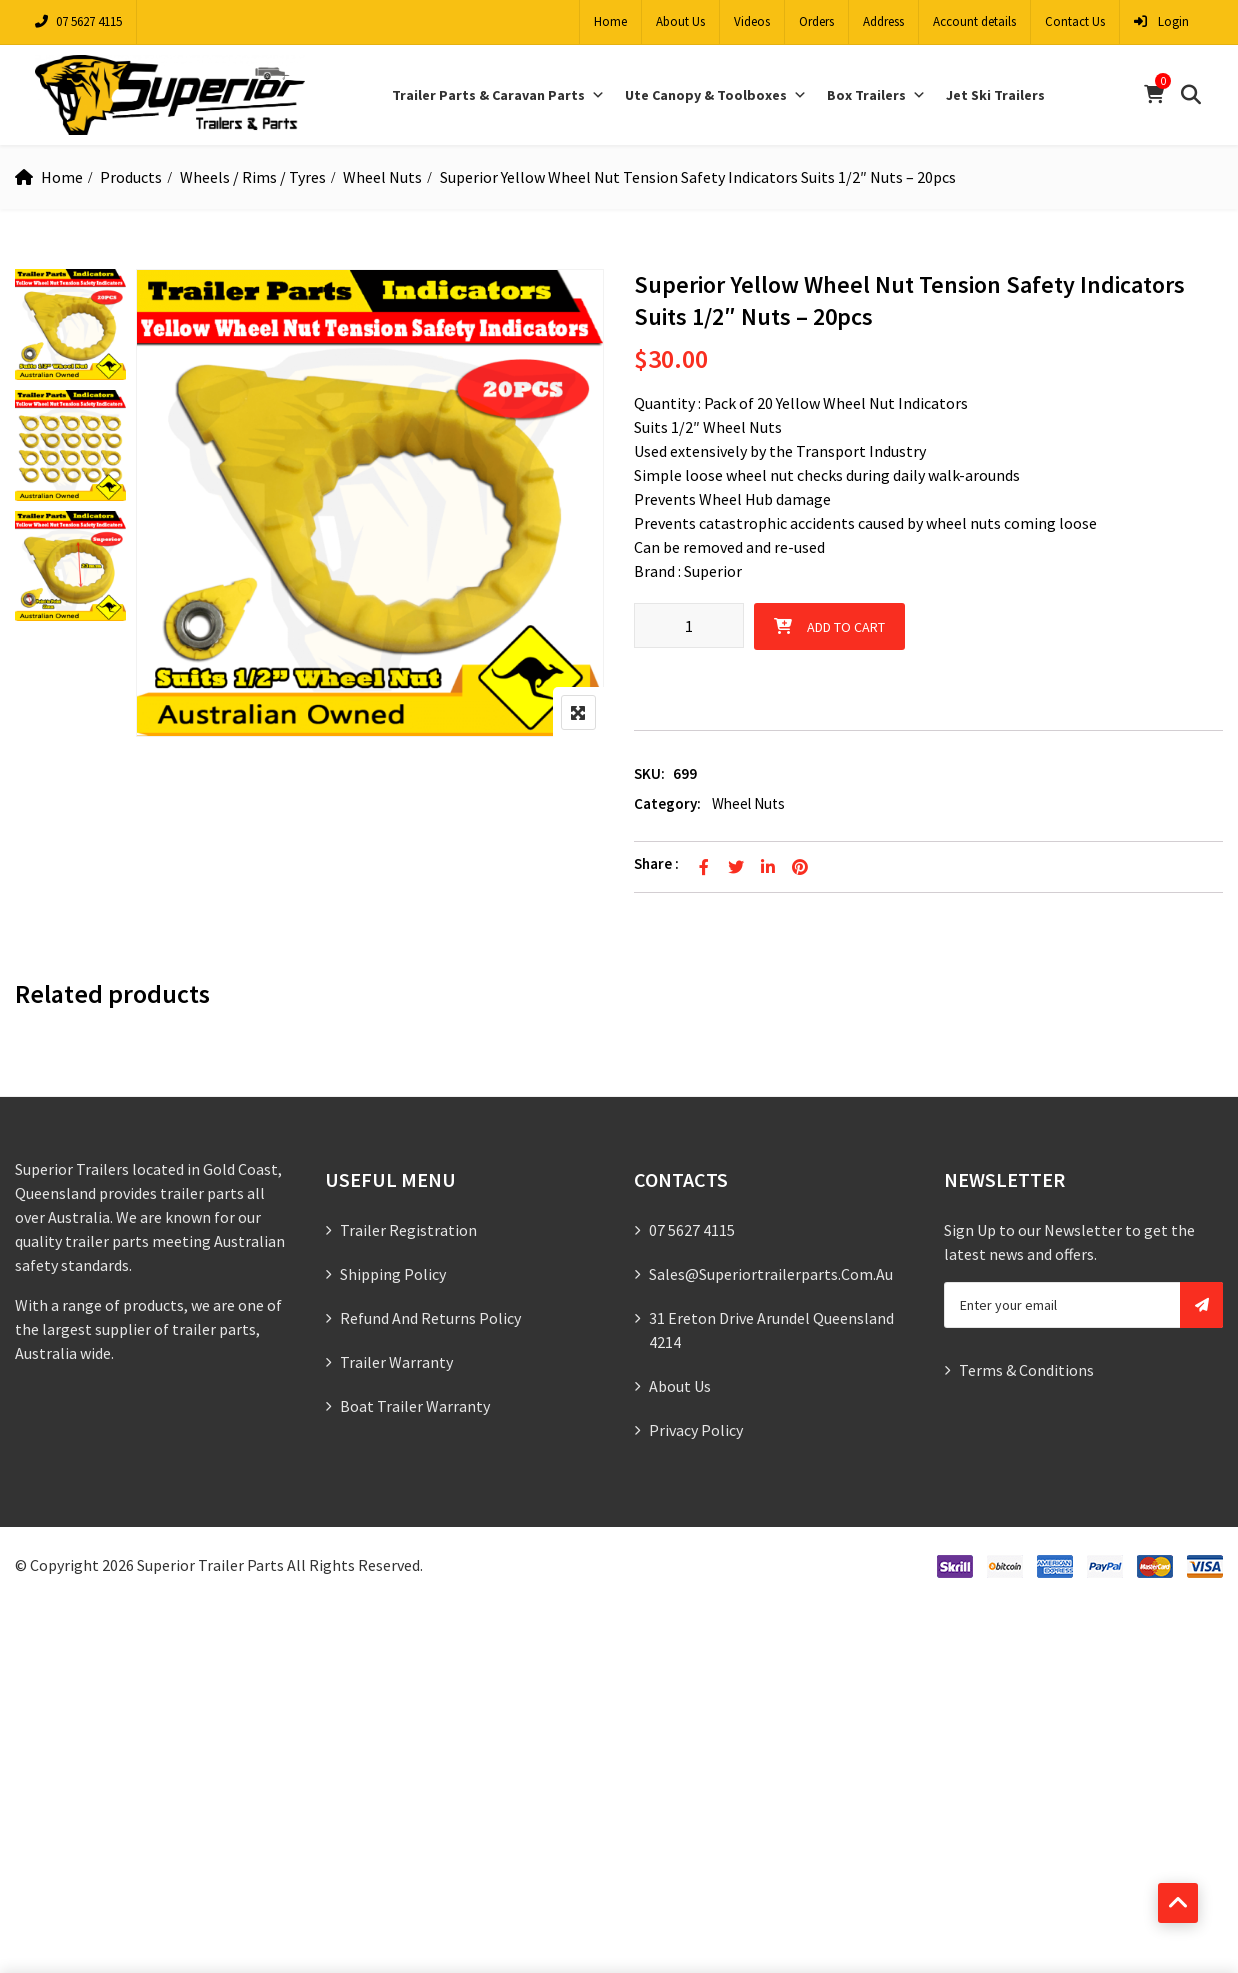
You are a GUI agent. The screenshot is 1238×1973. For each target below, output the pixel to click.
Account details (974, 21)
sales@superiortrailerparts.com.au (771, 1274)
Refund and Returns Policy (430, 1318)
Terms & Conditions (1026, 1370)
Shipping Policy (393, 1274)
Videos (752, 21)
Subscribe (1201, 1305)
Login (1161, 21)
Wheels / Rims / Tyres (253, 177)
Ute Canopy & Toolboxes (716, 95)
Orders (816, 21)
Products (131, 177)
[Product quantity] (689, 625)
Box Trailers (876, 95)
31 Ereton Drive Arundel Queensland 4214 (771, 1330)
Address (883, 21)
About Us (680, 21)
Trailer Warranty (396, 1362)
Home (610, 21)
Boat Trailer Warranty (415, 1406)
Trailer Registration (408, 1230)
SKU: (649, 773)
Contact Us (1075, 21)
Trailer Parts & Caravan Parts (498, 95)
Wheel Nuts (382, 177)
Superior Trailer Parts (210, 1565)
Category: (667, 803)
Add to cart (846, 627)
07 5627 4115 (78, 21)
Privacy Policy (696, 1430)
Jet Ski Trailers (995, 95)
